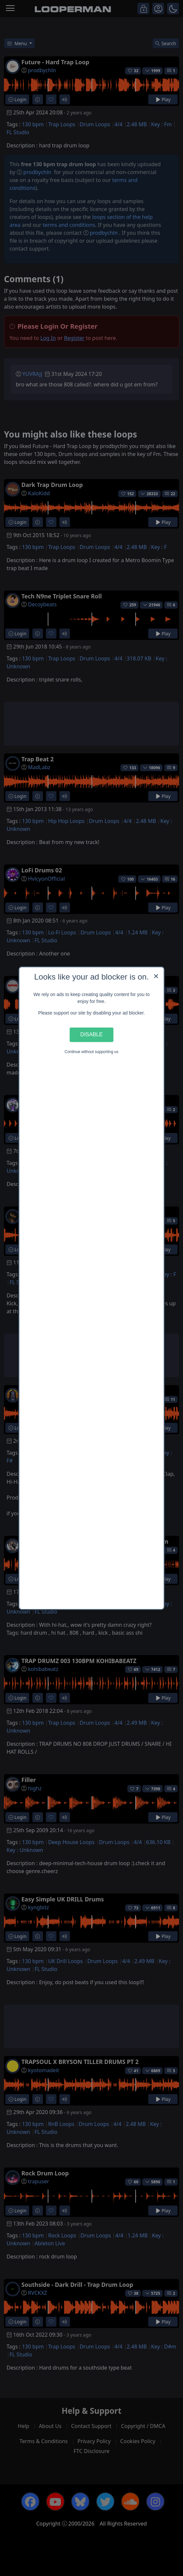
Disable (91, 1035)
